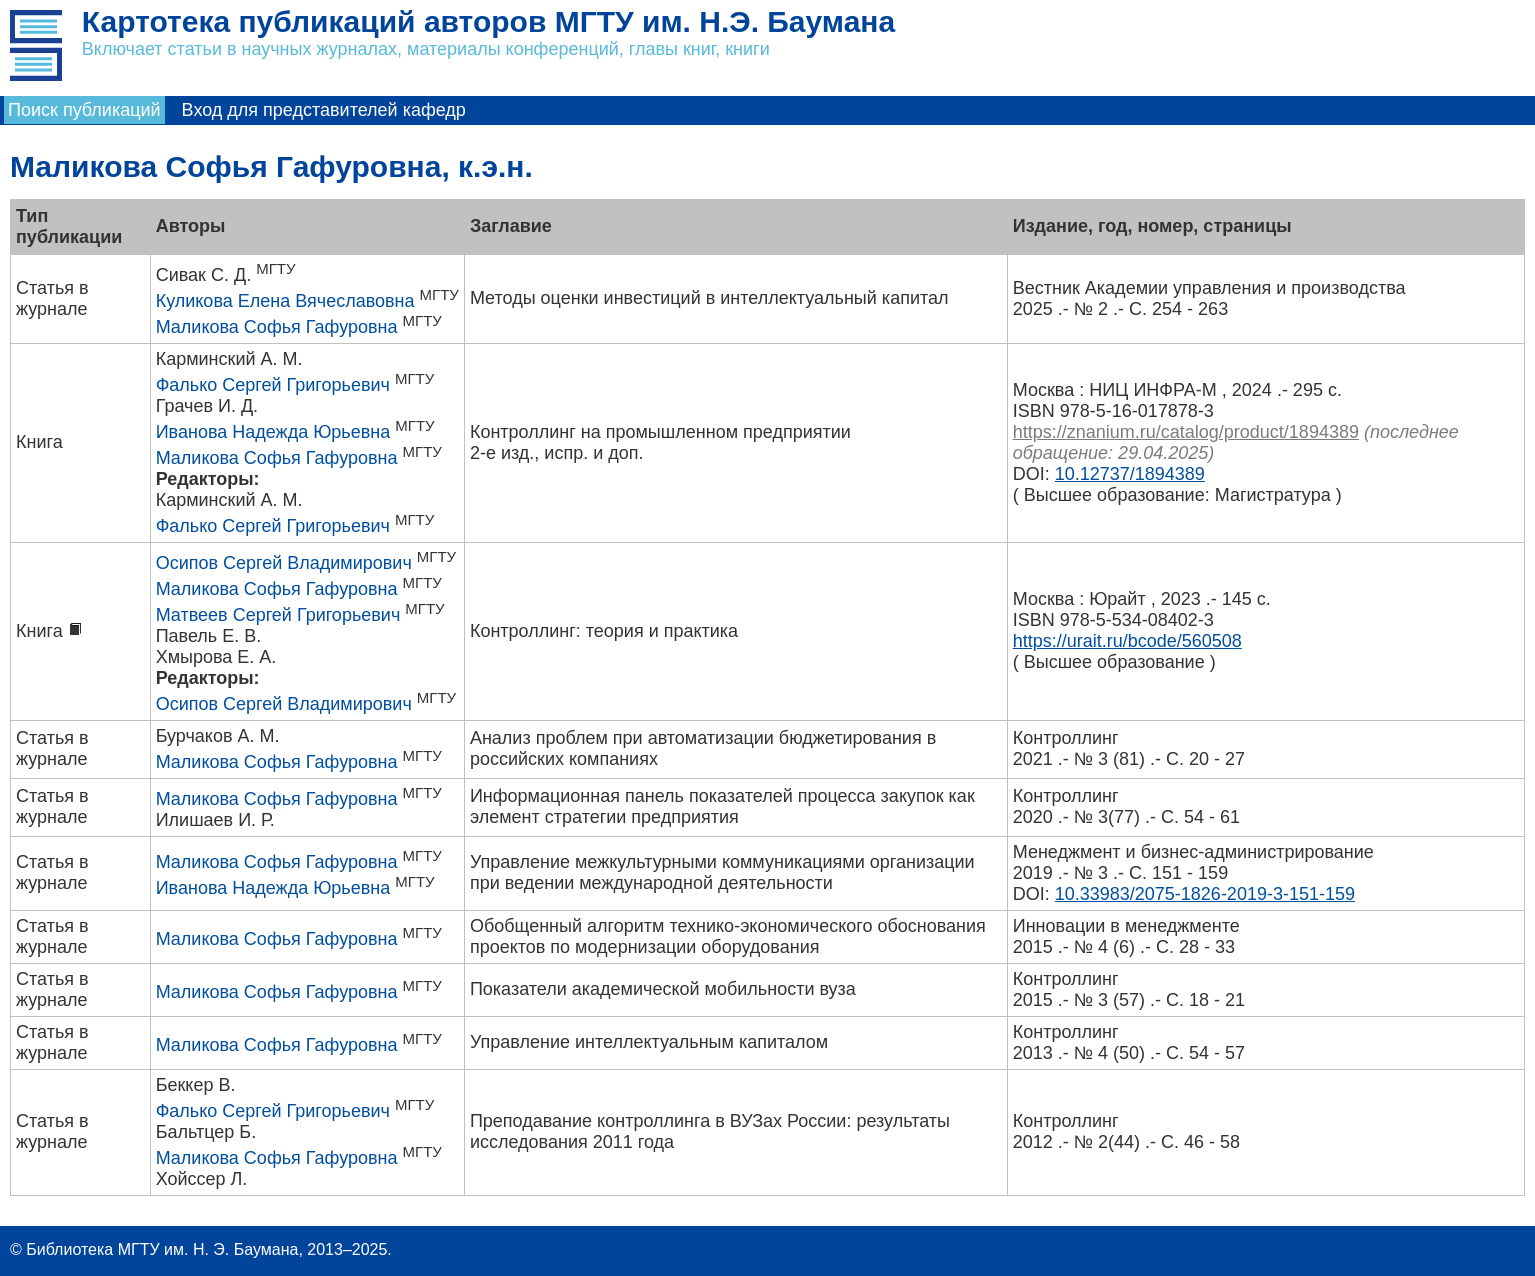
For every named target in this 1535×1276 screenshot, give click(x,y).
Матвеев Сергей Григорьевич (278, 615)
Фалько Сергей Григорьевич (273, 385)
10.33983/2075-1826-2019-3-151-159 (1205, 894)
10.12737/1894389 (1130, 474)
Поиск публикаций (84, 110)
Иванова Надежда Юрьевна (273, 432)
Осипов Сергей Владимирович (284, 563)
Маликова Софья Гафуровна (277, 327)
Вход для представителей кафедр (324, 110)
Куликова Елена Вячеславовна (285, 301)
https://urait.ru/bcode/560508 (1127, 641)
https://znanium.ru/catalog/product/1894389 (1186, 432)
